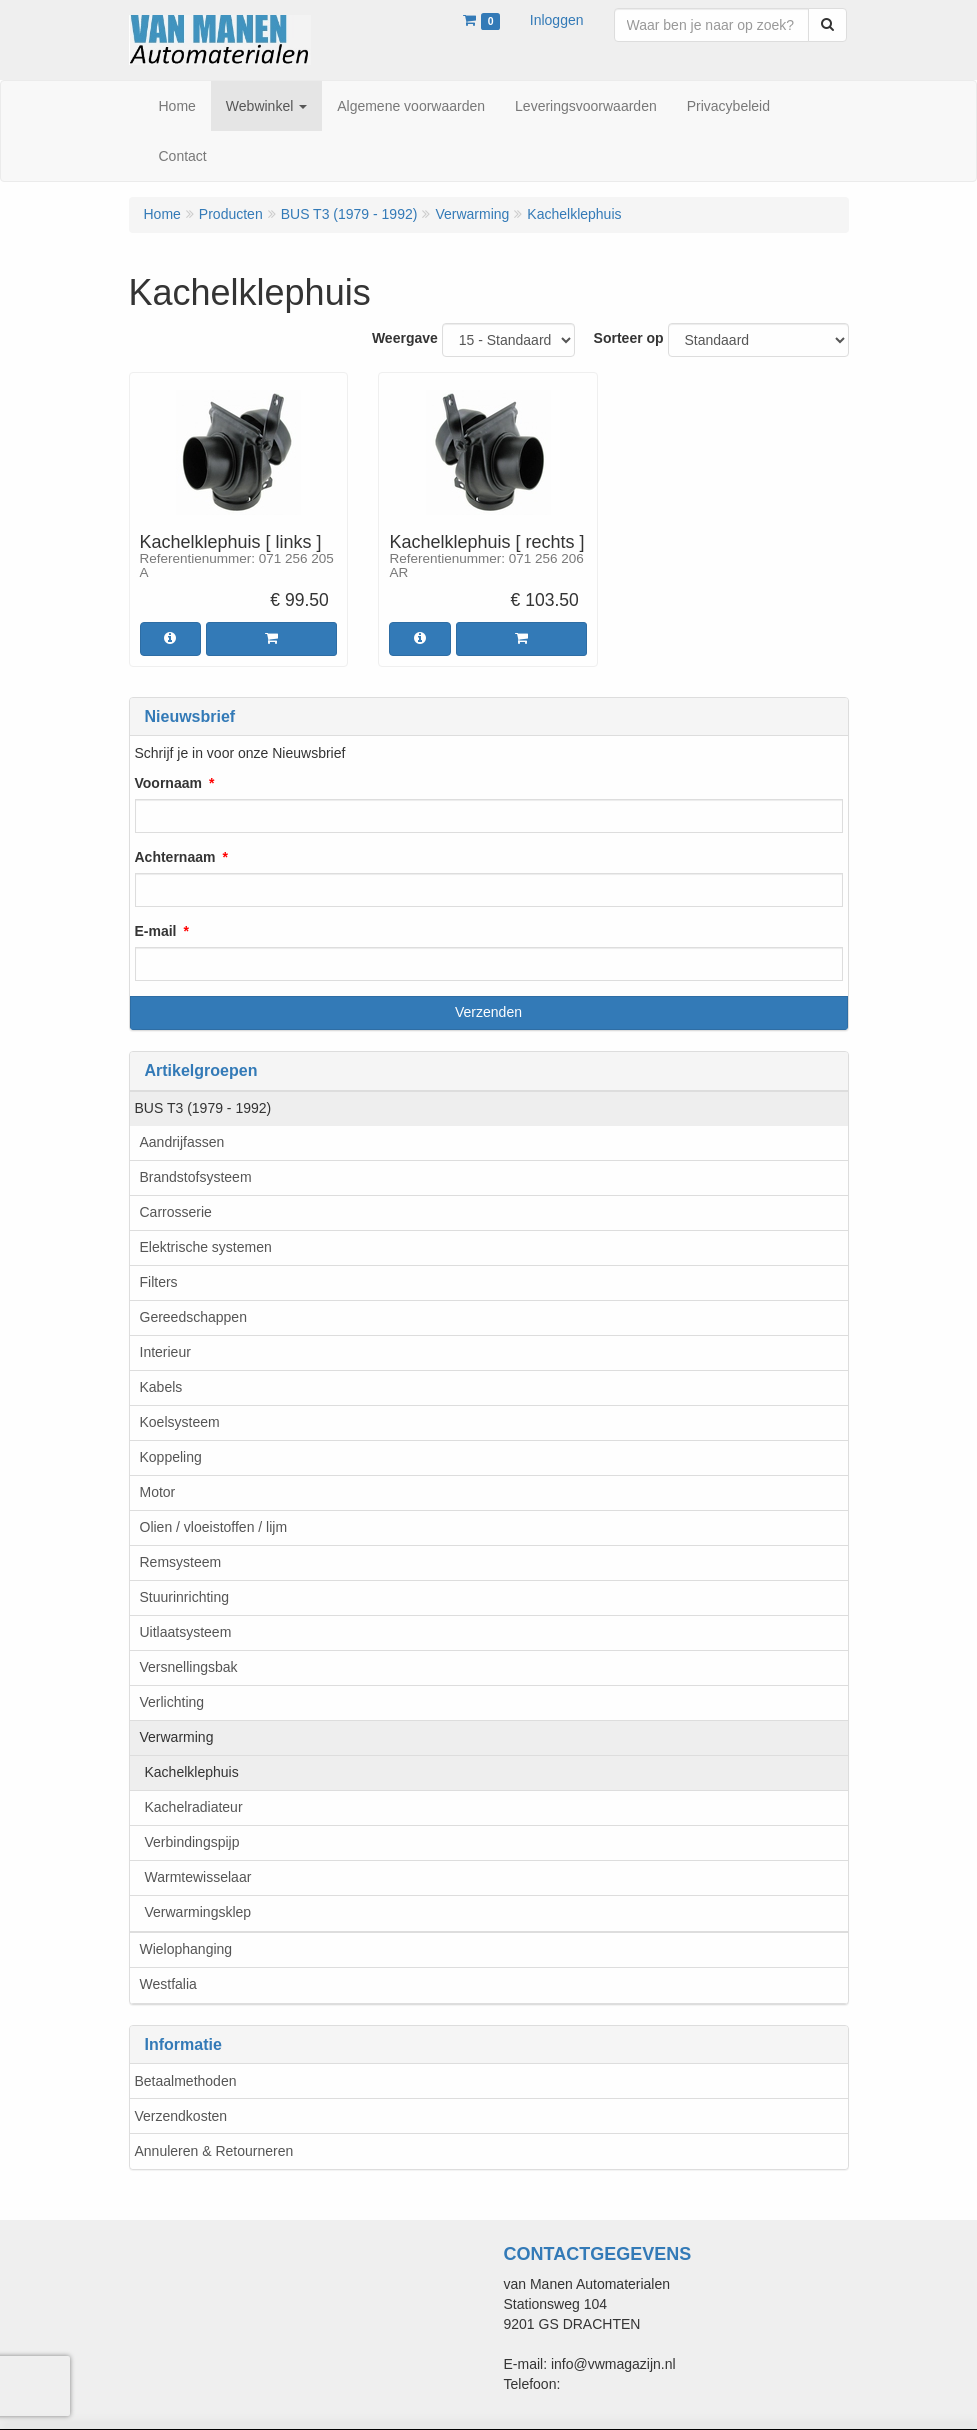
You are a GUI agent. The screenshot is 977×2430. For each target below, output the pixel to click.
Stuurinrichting (185, 1597)
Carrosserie (176, 1212)
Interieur (165, 1352)
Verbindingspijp (192, 1842)
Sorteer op (629, 338)
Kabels (161, 1387)
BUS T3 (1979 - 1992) (203, 1108)
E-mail (156, 931)
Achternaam (175, 857)
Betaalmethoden (186, 2081)
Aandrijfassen (182, 1142)
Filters (159, 1282)
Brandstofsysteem (196, 1177)
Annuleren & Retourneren (214, 2151)
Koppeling (171, 1457)
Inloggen (557, 20)
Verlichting (172, 1702)
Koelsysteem (180, 1422)
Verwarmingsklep (198, 1912)
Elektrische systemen (206, 1247)
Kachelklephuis (192, 1772)
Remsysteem (181, 1562)
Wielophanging (186, 1949)
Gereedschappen (193, 1317)
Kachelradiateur (194, 1807)
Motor (158, 1492)
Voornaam (168, 783)
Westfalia (168, 1984)
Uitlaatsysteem (186, 1632)
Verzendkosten (181, 2116)
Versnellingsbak (189, 1667)
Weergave (405, 338)
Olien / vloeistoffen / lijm (214, 1527)
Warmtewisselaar (198, 1877)
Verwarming (177, 1737)
